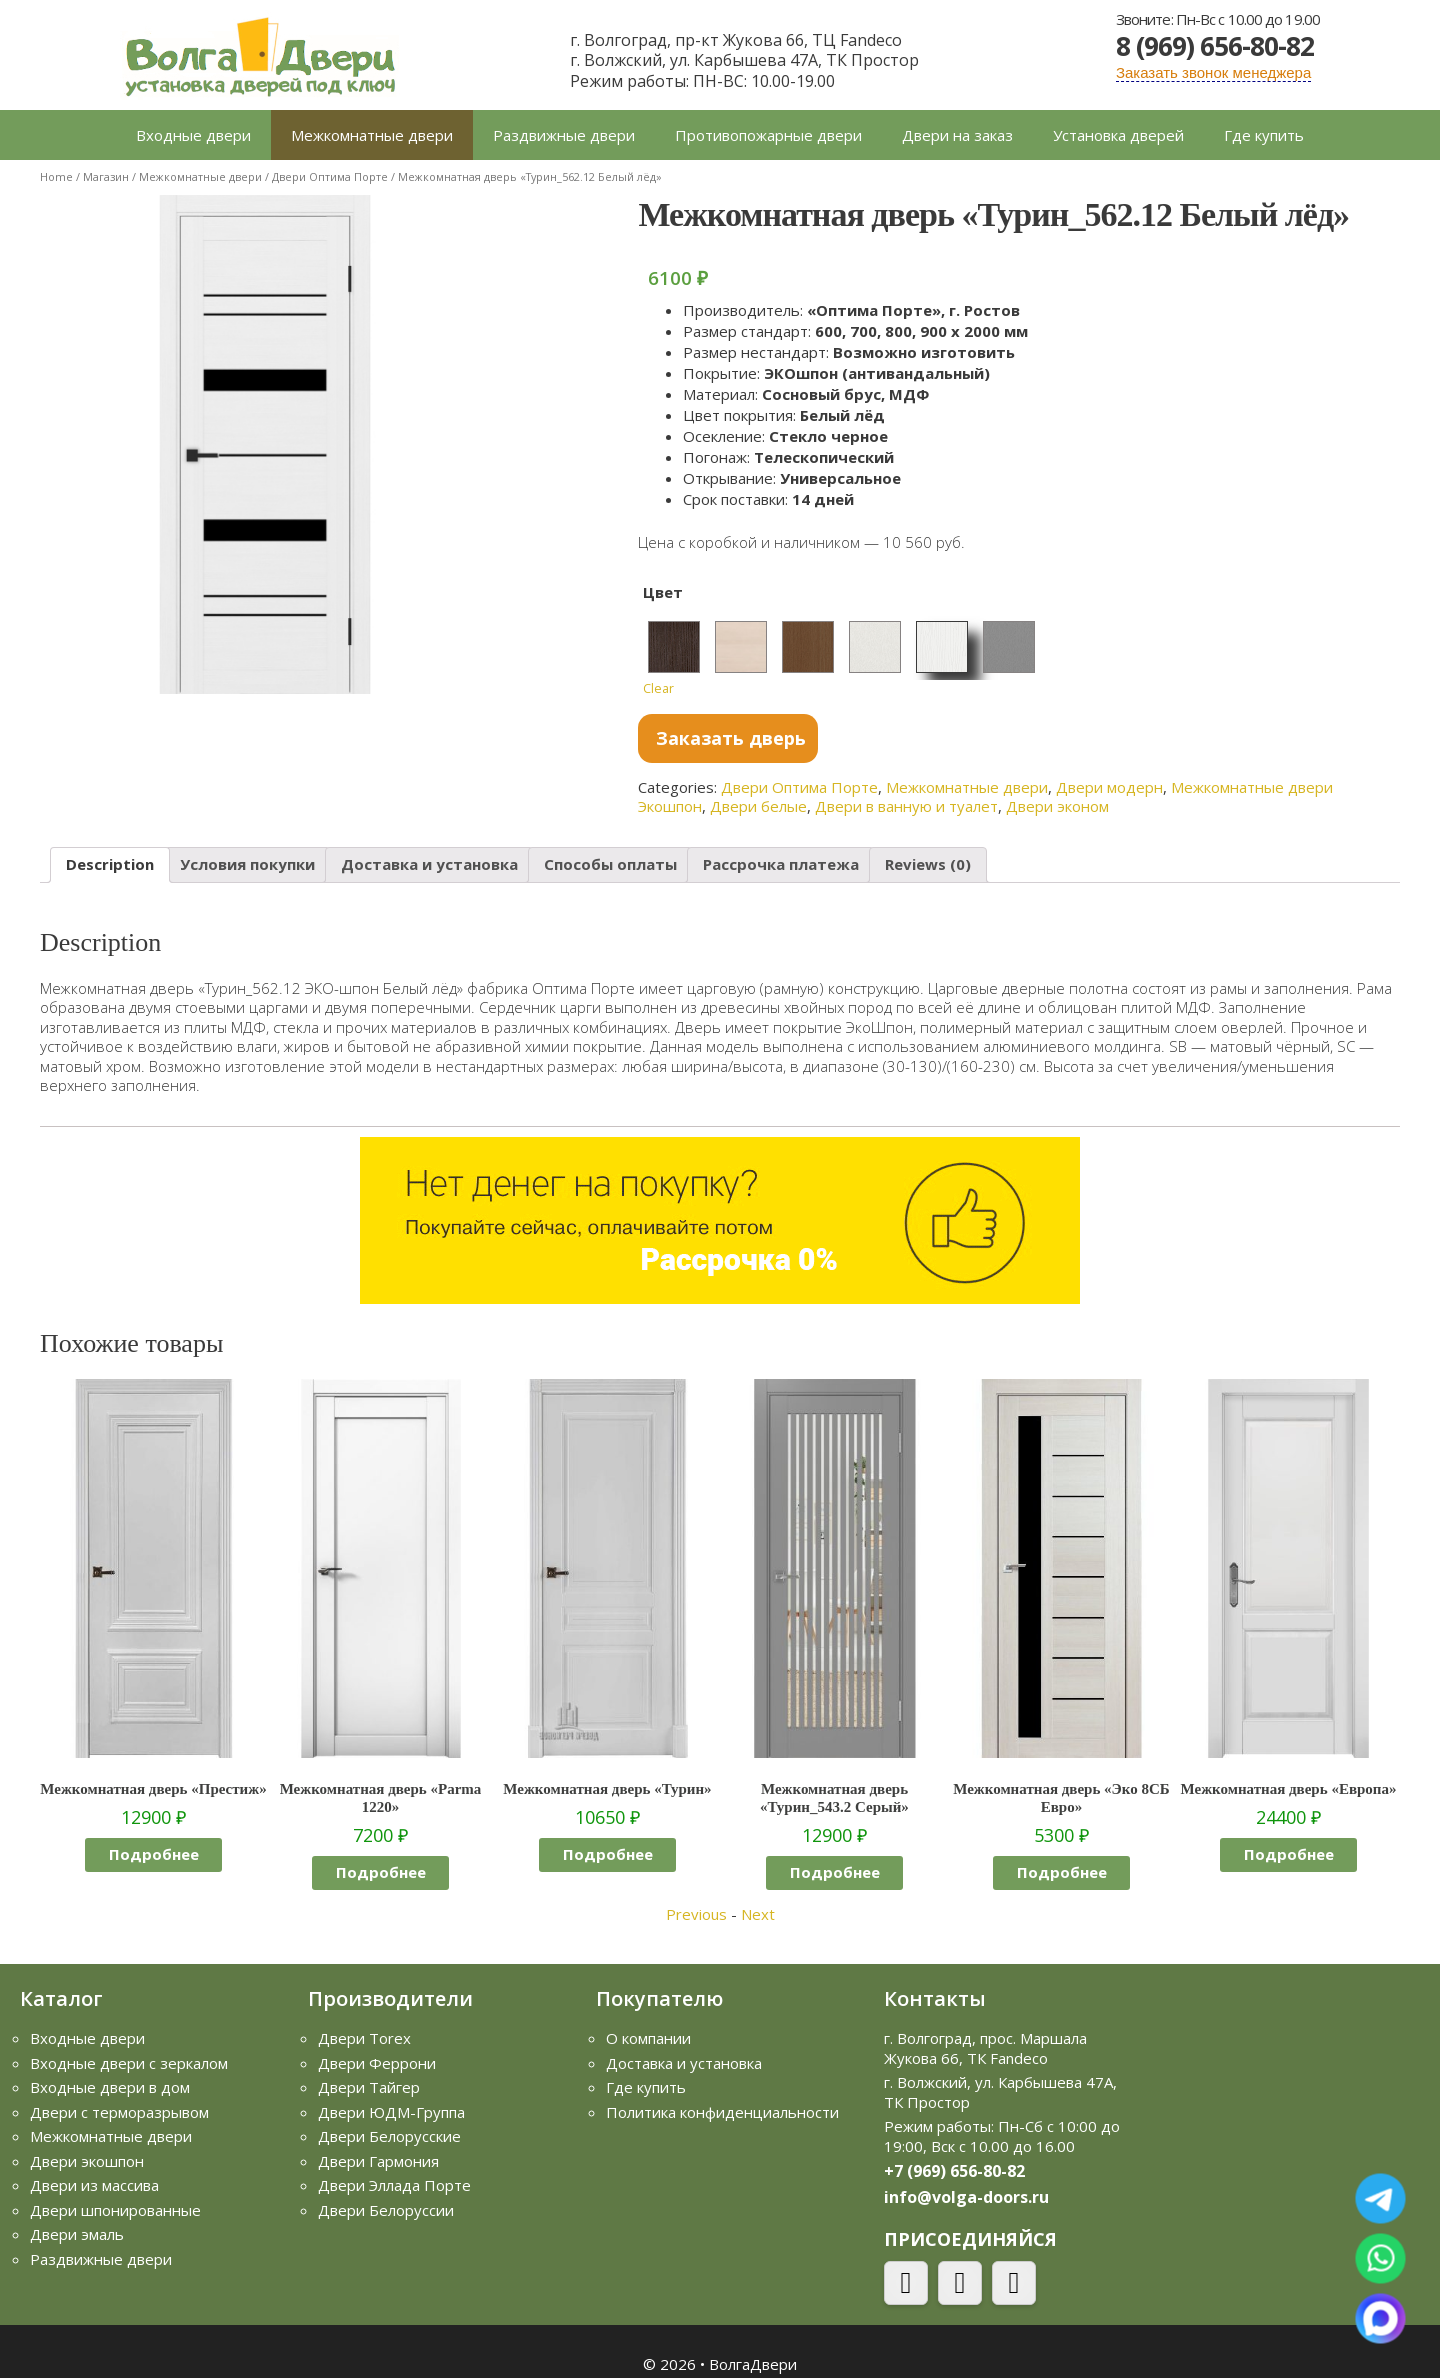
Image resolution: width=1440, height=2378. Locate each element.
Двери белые (758, 806)
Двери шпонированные (115, 2210)
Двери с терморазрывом (119, 2112)
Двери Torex (364, 2038)
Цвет (663, 592)
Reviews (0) (928, 864)
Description (110, 864)
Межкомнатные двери (372, 135)
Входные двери (193, 135)
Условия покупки (247, 864)
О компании (648, 2038)
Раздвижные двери (564, 135)
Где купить (1264, 135)
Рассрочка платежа (781, 864)
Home (56, 176)
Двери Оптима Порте (330, 176)
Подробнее (154, 1854)
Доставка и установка (429, 864)
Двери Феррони (377, 2063)
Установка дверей (1118, 135)
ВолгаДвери (753, 2364)
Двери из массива (94, 2185)
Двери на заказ (957, 135)
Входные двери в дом (110, 2087)
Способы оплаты (610, 864)
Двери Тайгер (369, 2087)
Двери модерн (1109, 787)
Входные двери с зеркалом (129, 2063)
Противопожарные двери (768, 135)
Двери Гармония (378, 2161)
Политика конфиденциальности (722, 2112)
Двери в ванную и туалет (906, 806)
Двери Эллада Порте (394, 2185)
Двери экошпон (87, 2161)
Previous (696, 1914)
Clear (658, 688)
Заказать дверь (731, 738)
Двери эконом (1057, 806)
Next (758, 1914)
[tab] (110, 865)
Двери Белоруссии (386, 2210)
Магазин (106, 176)
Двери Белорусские (389, 2136)
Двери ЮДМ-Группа (391, 2112)
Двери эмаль (77, 2234)
